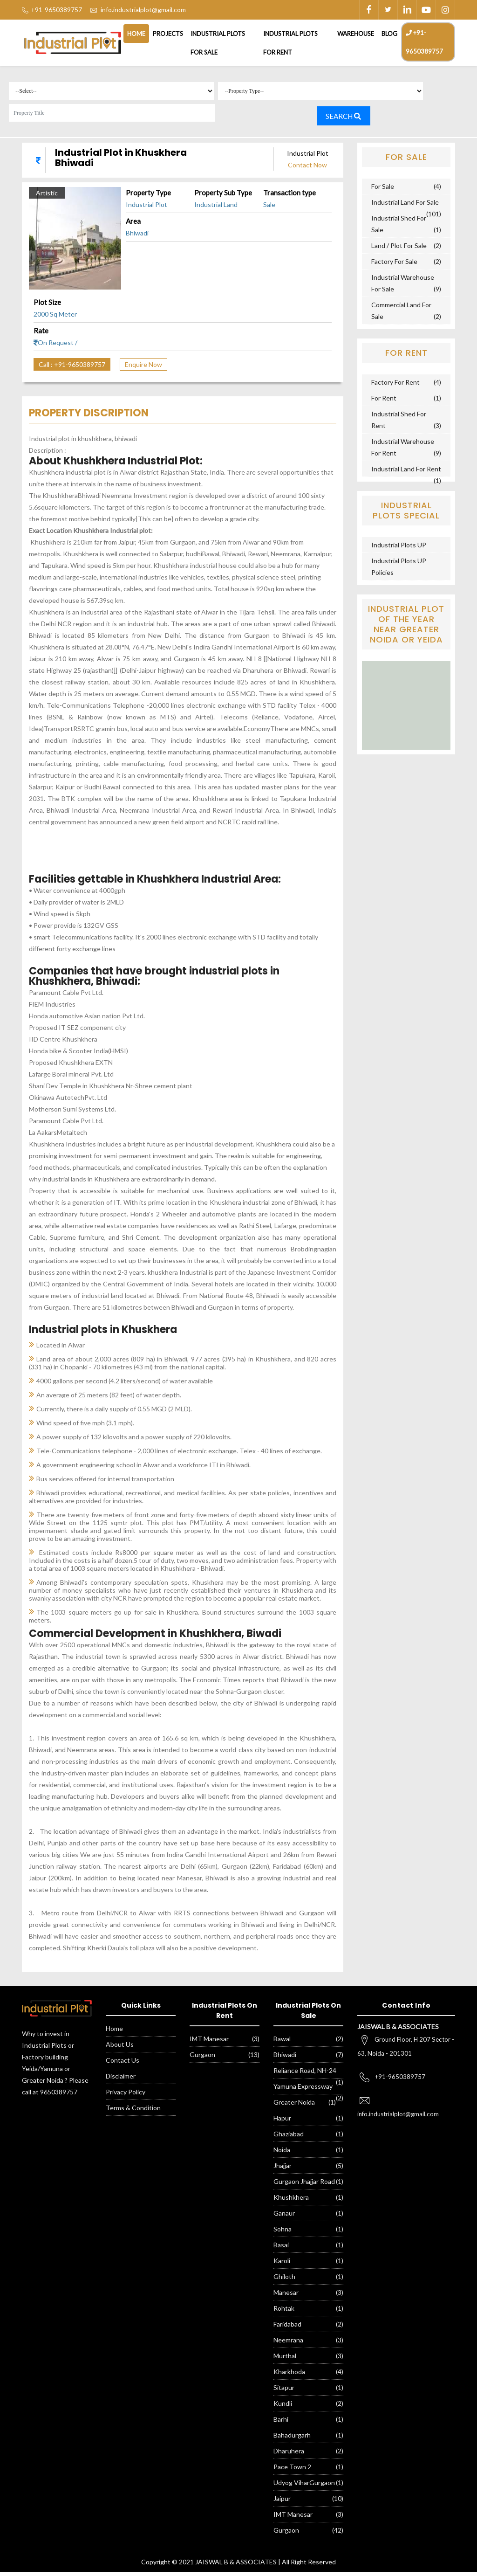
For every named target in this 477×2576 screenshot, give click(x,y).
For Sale (382, 190)
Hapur (282, 2122)
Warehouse (355, 33)
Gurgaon (202, 2059)
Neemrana (288, 2344)
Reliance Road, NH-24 (304, 2075)
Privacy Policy (125, 2096)
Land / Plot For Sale (399, 250)
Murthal (284, 2360)
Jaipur (282, 2503)
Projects (168, 33)
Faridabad (287, 2328)
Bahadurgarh (292, 2439)
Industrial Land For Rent (406, 473)
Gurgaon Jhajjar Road (304, 2185)
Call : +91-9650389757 (72, 369)
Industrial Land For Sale (405, 206)
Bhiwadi (284, 2059)
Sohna (282, 2233)
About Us (120, 2048)
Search (350, 119)
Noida (281, 2154)
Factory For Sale (394, 265)
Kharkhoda (289, 2376)
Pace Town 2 (292, 2471)
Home (136, 33)
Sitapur (283, 2392)
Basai (281, 2249)
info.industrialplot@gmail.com (143, 10)
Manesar (286, 2296)
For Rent (383, 402)
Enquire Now (143, 369)
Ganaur (284, 2217)
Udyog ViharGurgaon (304, 2487)
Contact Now (307, 169)
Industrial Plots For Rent (290, 43)
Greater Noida (294, 2106)
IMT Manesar (209, 2043)
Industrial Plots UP (398, 549)
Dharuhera (288, 2455)
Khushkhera (291, 2201)
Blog (389, 33)
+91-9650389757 (424, 42)
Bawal (282, 2043)
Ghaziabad (288, 2138)
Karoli (281, 2265)
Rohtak (283, 2312)
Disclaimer (121, 2080)
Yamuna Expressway (303, 2090)
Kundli (282, 2407)
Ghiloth (284, 2281)
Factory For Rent (395, 386)
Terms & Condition (133, 2112)
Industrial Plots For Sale (218, 43)
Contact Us (122, 2064)
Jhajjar (282, 2170)
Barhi (280, 2423)
